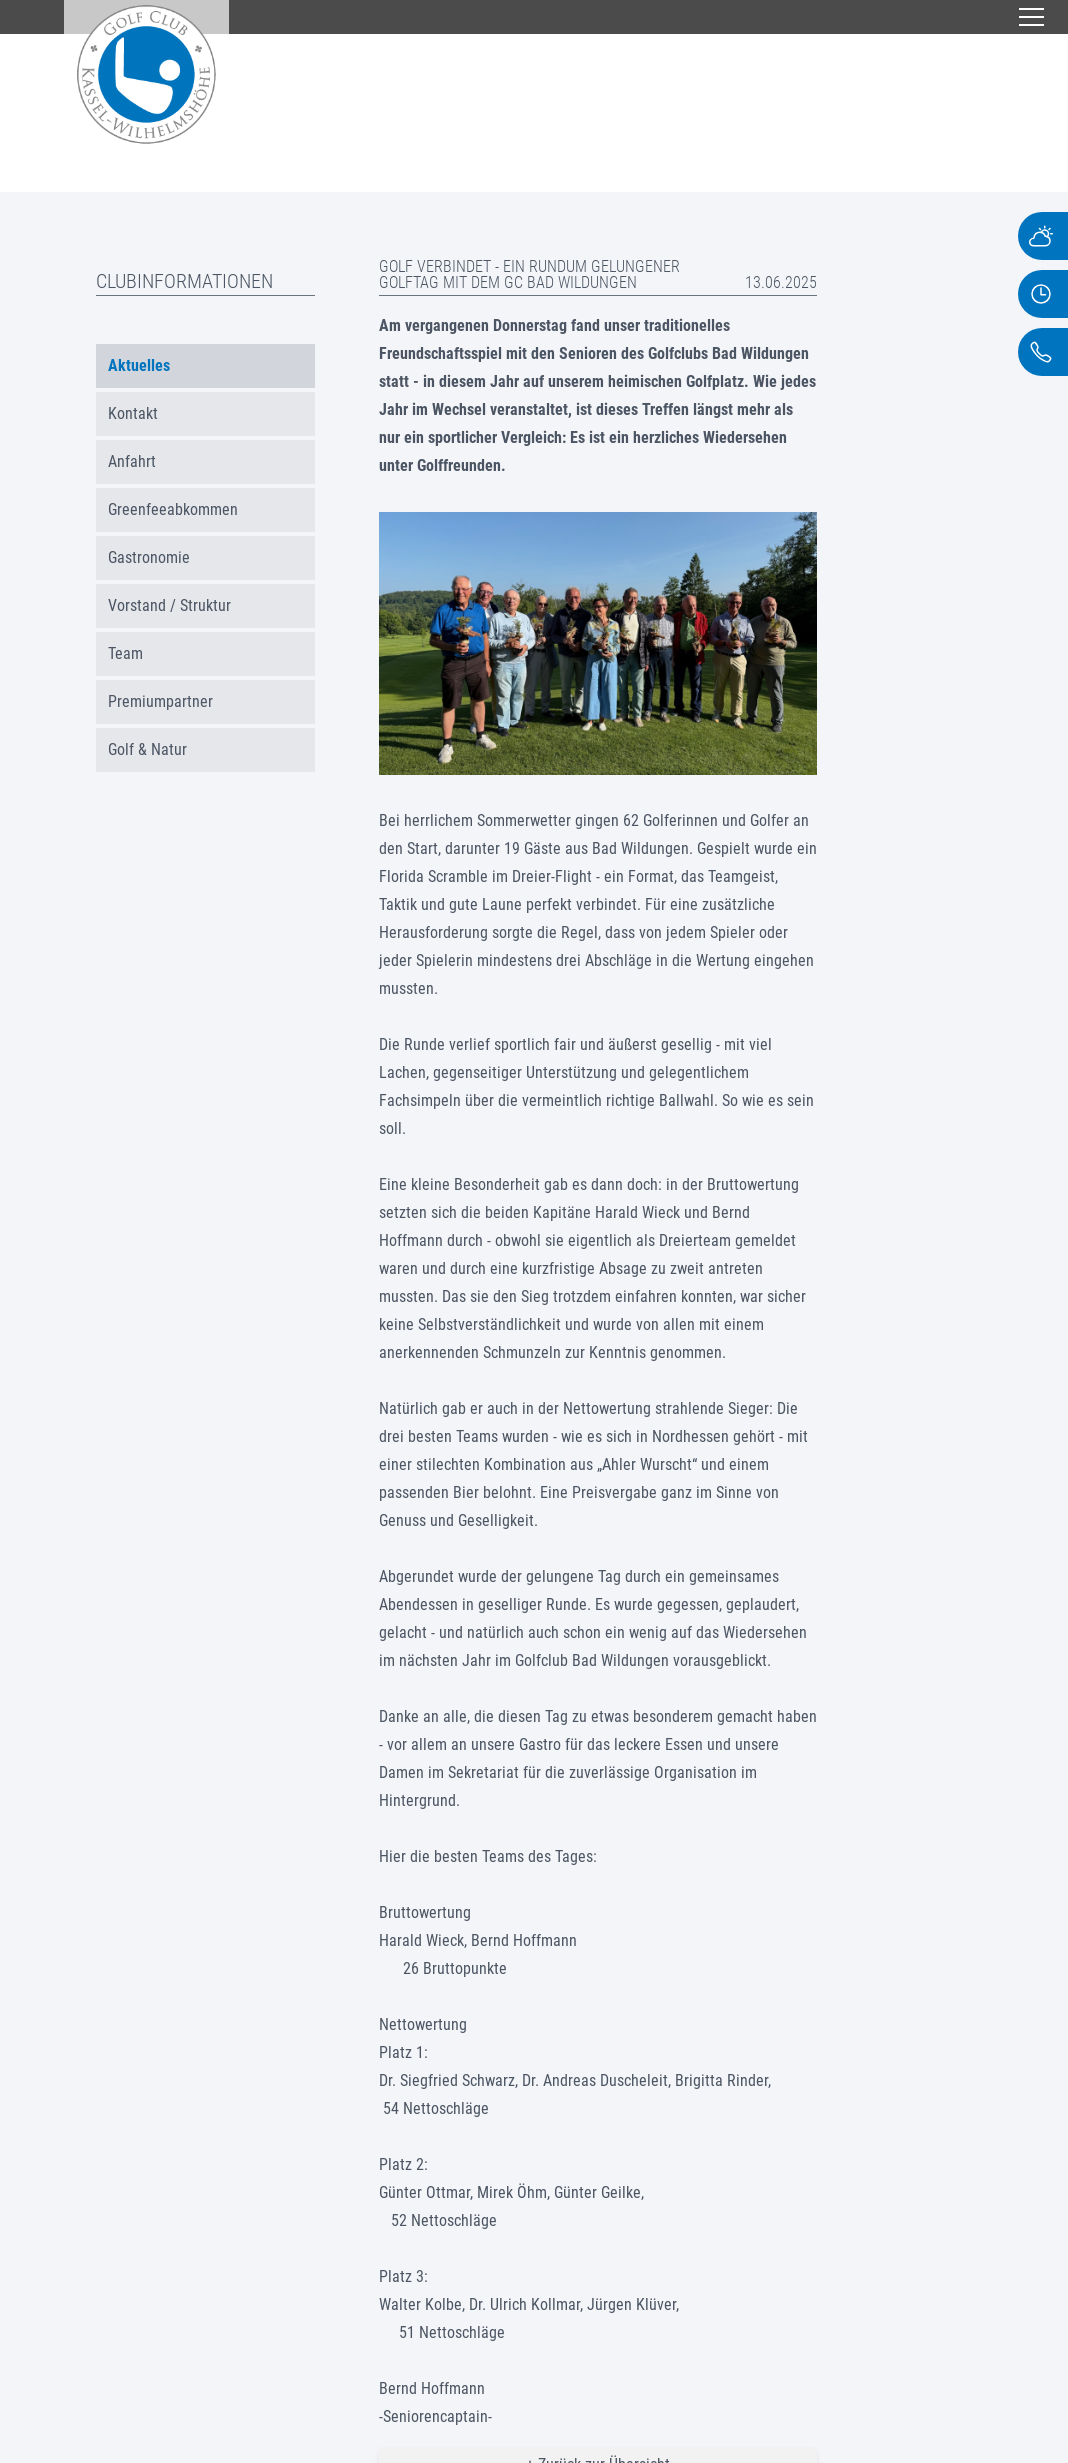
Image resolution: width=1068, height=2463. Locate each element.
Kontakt (133, 413)
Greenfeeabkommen (173, 509)
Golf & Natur (147, 749)
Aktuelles (139, 365)
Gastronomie (149, 557)
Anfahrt (132, 461)
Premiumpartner (160, 701)
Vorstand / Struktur (169, 605)
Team (125, 653)
